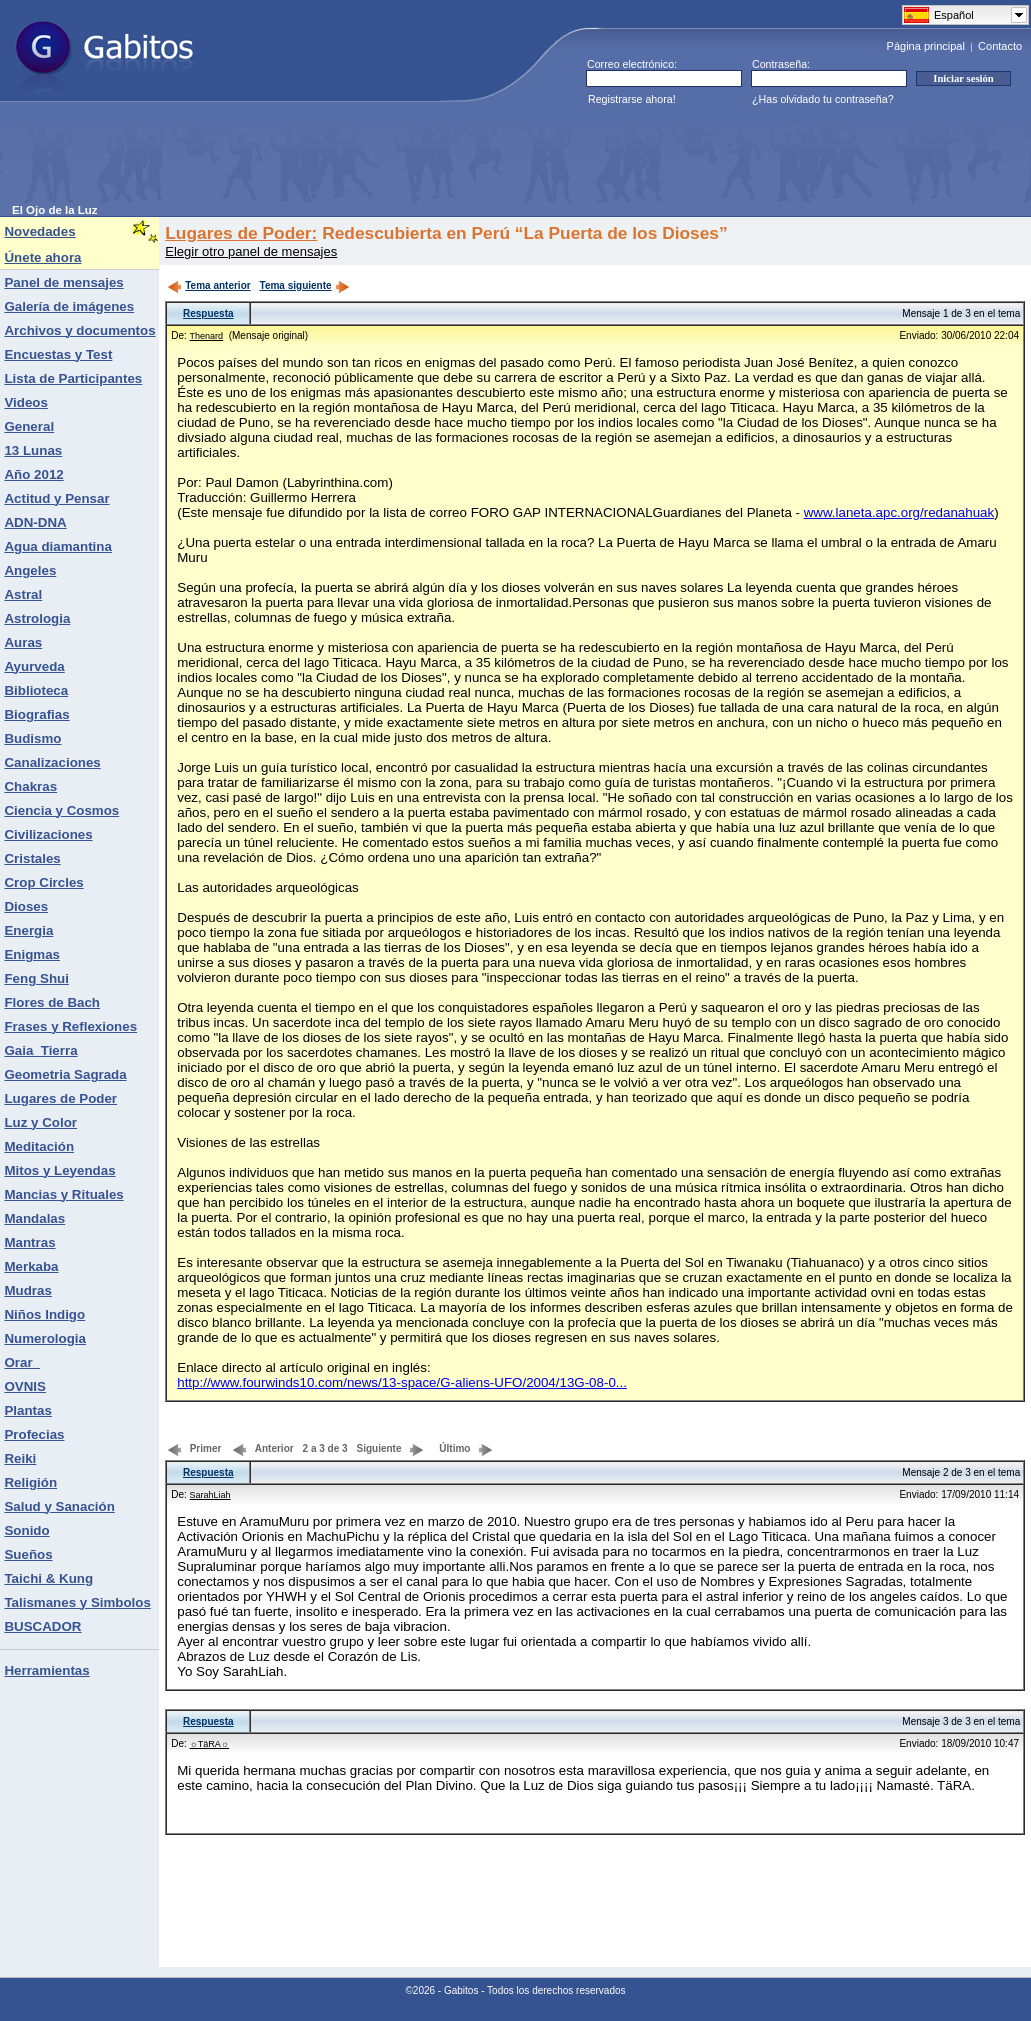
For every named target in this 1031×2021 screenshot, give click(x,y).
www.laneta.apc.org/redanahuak (899, 512)
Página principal (926, 46)
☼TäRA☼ (210, 1744)
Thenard (207, 336)
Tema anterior (208, 285)
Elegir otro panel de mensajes (251, 251)
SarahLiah (210, 1495)
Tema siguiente (305, 285)
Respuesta (208, 313)
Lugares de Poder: (241, 233)
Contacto (1000, 46)
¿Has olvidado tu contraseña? (823, 99)
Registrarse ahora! (632, 99)
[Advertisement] (376, 159)
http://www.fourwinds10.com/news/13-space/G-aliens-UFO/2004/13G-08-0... (402, 1382)
